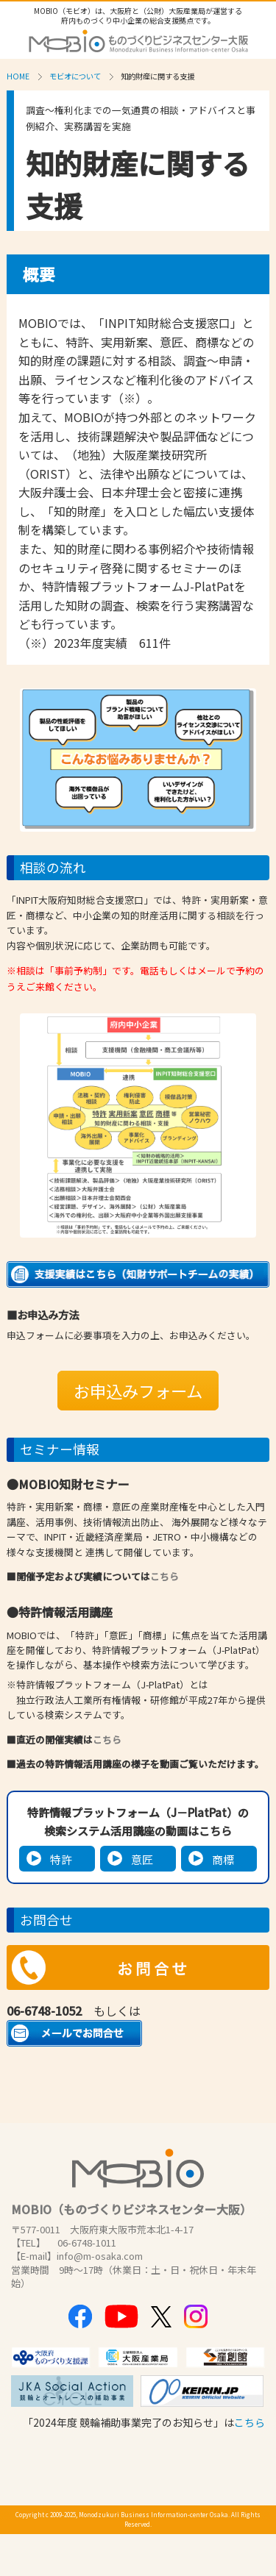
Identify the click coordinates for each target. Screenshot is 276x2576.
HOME (18, 76)
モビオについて (75, 76)
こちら (164, 1576)
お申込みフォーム (138, 1390)
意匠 (142, 1859)
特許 (61, 1859)
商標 (223, 1859)
